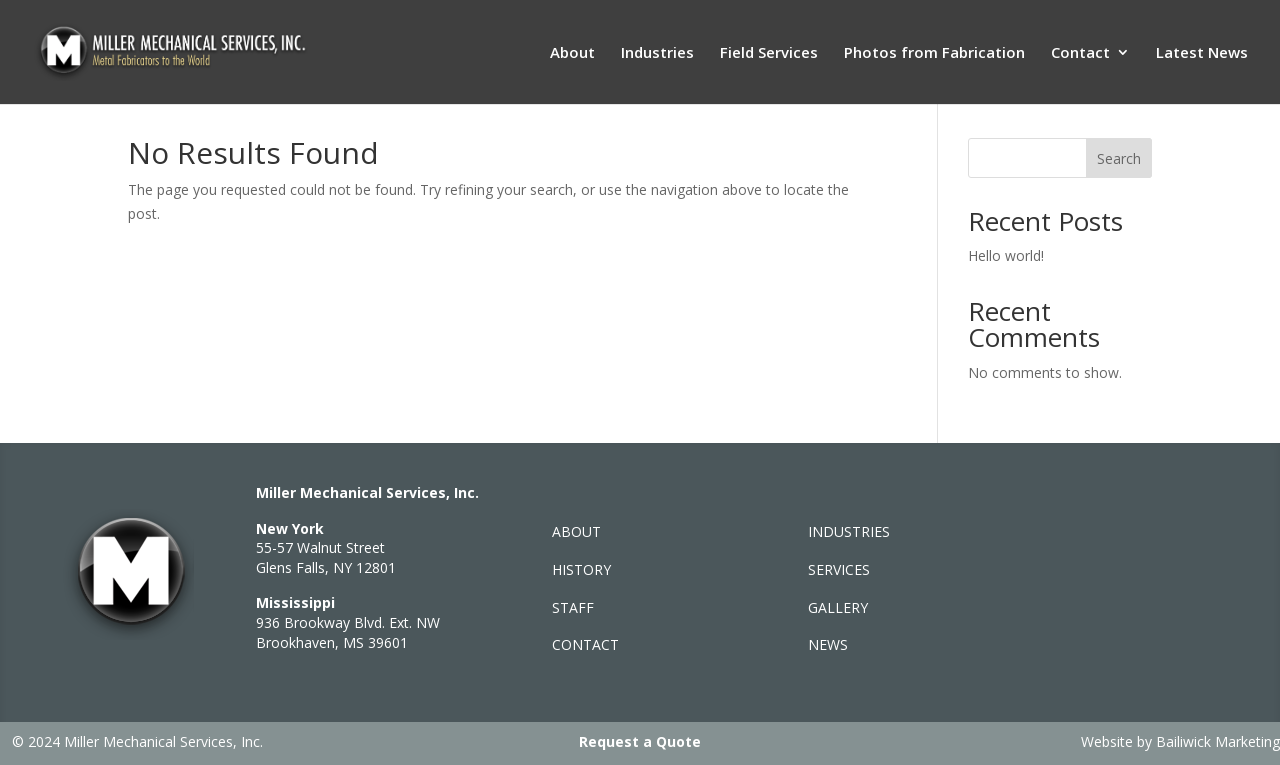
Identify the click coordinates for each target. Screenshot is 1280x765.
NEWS (828, 644)
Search (1119, 158)
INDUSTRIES (849, 531)
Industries (657, 53)
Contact (1080, 53)
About (572, 53)
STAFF (573, 607)
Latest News (1202, 53)
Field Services (769, 53)
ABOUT (576, 531)
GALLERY (838, 607)
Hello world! (1006, 255)
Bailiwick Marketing (1218, 741)
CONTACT (585, 644)
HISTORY (581, 569)
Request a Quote (640, 741)
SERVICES (839, 569)
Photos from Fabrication (934, 53)
